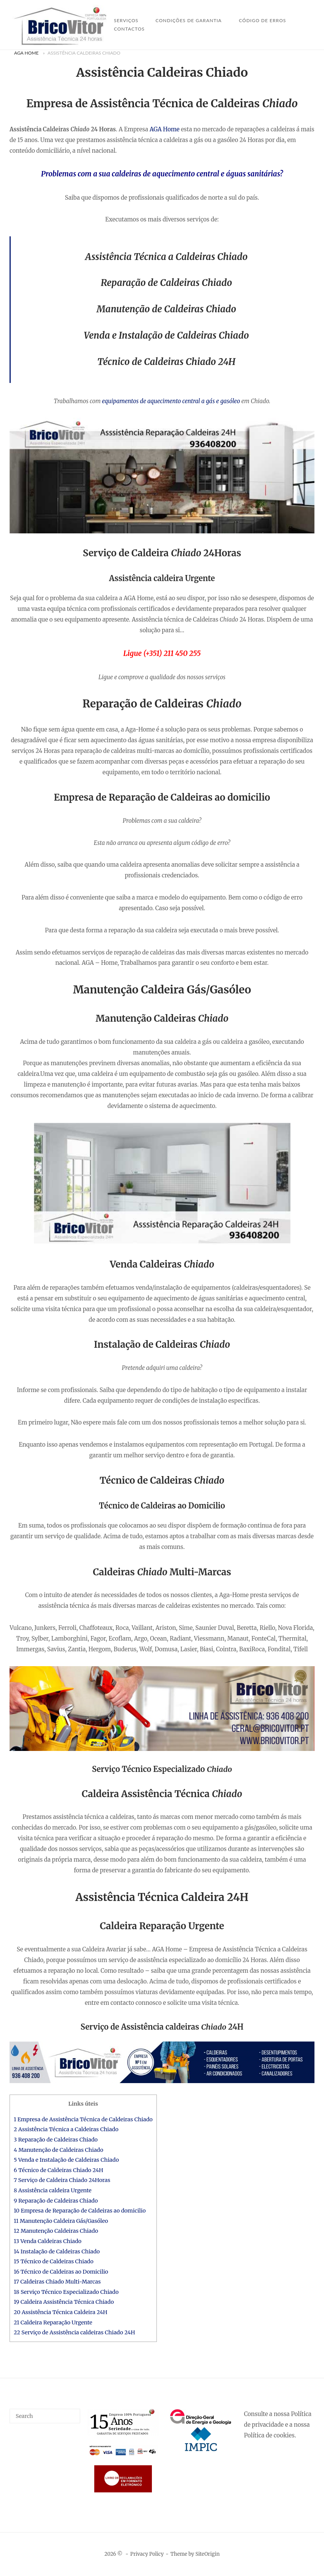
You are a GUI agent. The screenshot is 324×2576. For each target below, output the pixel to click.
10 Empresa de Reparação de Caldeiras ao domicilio (80, 2210)
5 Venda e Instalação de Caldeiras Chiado (66, 2159)
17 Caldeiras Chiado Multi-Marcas (57, 2281)
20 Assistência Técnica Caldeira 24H (60, 2312)
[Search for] (45, 2416)
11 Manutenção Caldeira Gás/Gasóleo (61, 2220)
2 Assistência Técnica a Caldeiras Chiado (66, 2129)
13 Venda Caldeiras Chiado (47, 2241)
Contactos (129, 29)
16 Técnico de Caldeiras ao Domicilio (61, 2271)
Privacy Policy (147, 2554)
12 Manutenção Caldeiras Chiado (56, 2230)
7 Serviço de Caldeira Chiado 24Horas (62, 2180)
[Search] (71, 2412)
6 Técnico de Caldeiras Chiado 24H (58, 2170)
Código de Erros (262, 20)
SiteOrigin (207, 2554)
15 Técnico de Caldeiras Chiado (53, 2261)
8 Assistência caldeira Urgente (53, 2190)
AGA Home (26, 53)
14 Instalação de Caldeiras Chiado (57, 2251)
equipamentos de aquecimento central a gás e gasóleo (171, 401)
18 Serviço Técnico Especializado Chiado (66, 2292)
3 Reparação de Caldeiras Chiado (56, 2139)
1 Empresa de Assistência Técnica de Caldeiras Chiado (83, 2119)
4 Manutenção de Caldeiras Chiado (58, 2149)
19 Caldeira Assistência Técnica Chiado (64, 2301)
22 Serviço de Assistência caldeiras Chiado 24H (74, 2332)
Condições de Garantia (189, 20)
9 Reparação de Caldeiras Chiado (56, 2200)
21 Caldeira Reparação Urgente (53, 2322)
